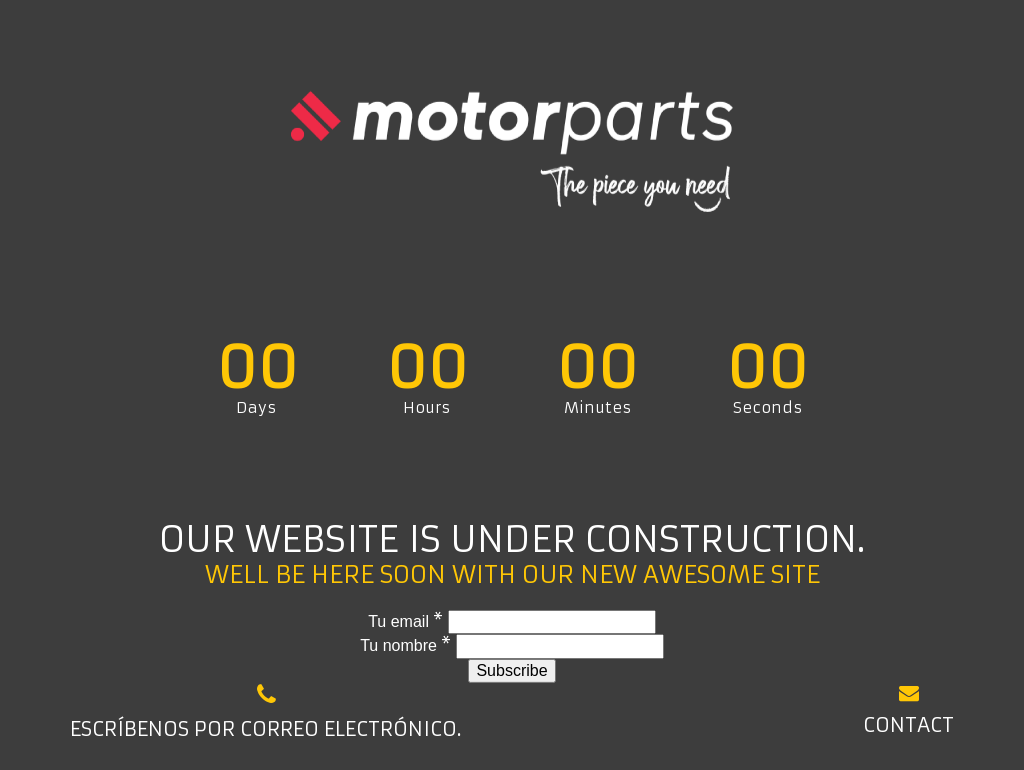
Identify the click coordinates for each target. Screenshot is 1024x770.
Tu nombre (408, 645)
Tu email (408, 621)
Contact (908, 709)
